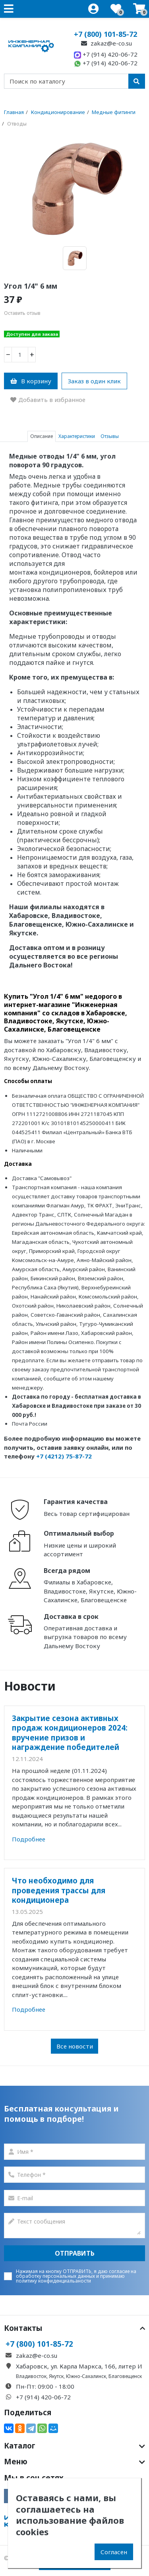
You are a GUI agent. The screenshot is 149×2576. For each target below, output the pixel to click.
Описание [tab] (41, 436)
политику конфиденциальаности (53, 2280)
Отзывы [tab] (110, 436)
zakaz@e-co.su (105, 43)
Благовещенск (125, 2376)
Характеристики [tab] (76, 436)
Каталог (74, 2445)
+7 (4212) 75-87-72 (64, 1456)
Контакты (74, 2328)
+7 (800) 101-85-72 (105, 34)
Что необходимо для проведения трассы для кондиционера (58, 1890)
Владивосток (31, 2376)
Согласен (114, 2552)
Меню (74, 2461)
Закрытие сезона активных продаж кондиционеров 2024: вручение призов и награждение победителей (70, 1732)
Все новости (74, 2046)
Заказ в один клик (94, 381)
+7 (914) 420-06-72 (105, 54)
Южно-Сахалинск (86, 2376)
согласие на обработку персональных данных (76, 2273)
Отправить (75, 2253)
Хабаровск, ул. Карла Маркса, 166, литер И (79, 2366)
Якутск (56, 2376)
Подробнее (28, 1839)
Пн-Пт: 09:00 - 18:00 (45, 2386)
